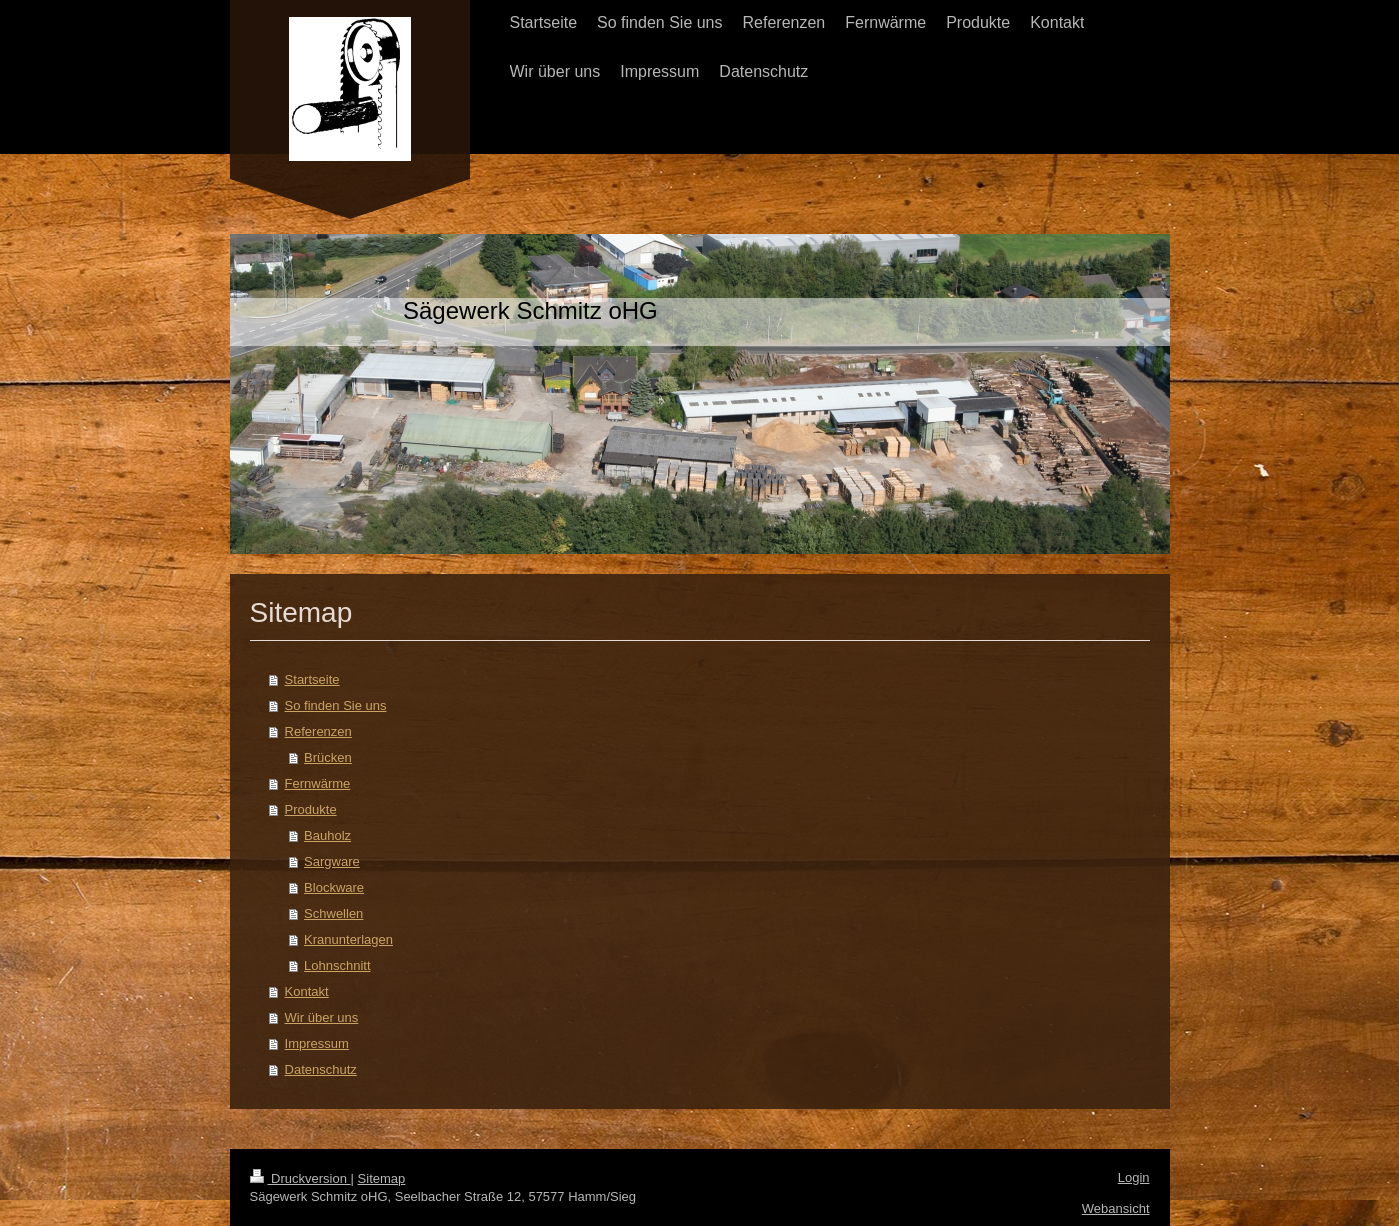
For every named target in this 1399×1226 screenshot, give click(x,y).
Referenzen (318, 731)
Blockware (334, 887)
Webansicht (1116, 1208)
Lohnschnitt (337, 965)
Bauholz (327, 835)
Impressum (317, 1043)
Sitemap (382, 1178)
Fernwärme (318, 783)
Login (1134, 1177)
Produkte (311, 809)
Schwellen (333, 913)
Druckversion (300, 1178)
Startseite (312, 679)
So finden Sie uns (336, 705)
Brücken (328, 757)
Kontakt (307, 991)
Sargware (332, 861)
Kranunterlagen (348, 939)
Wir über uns (322, 1017)
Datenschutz (321, 1069)
